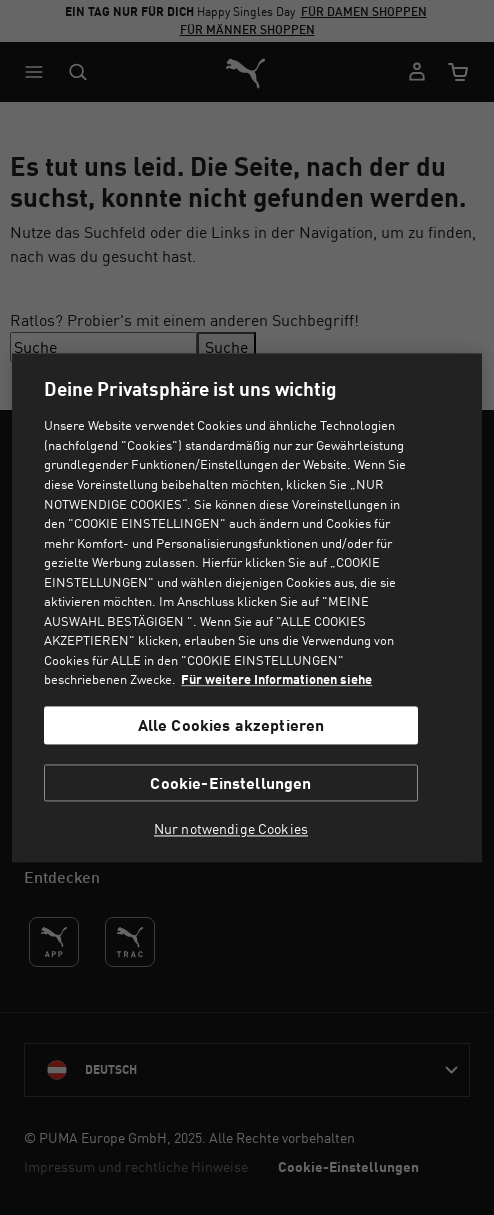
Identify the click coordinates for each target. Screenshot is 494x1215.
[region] (246, 607)
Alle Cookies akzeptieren (231, 725)
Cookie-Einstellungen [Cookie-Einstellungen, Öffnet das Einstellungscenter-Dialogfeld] (230, 782)
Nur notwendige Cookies (231, 829)
